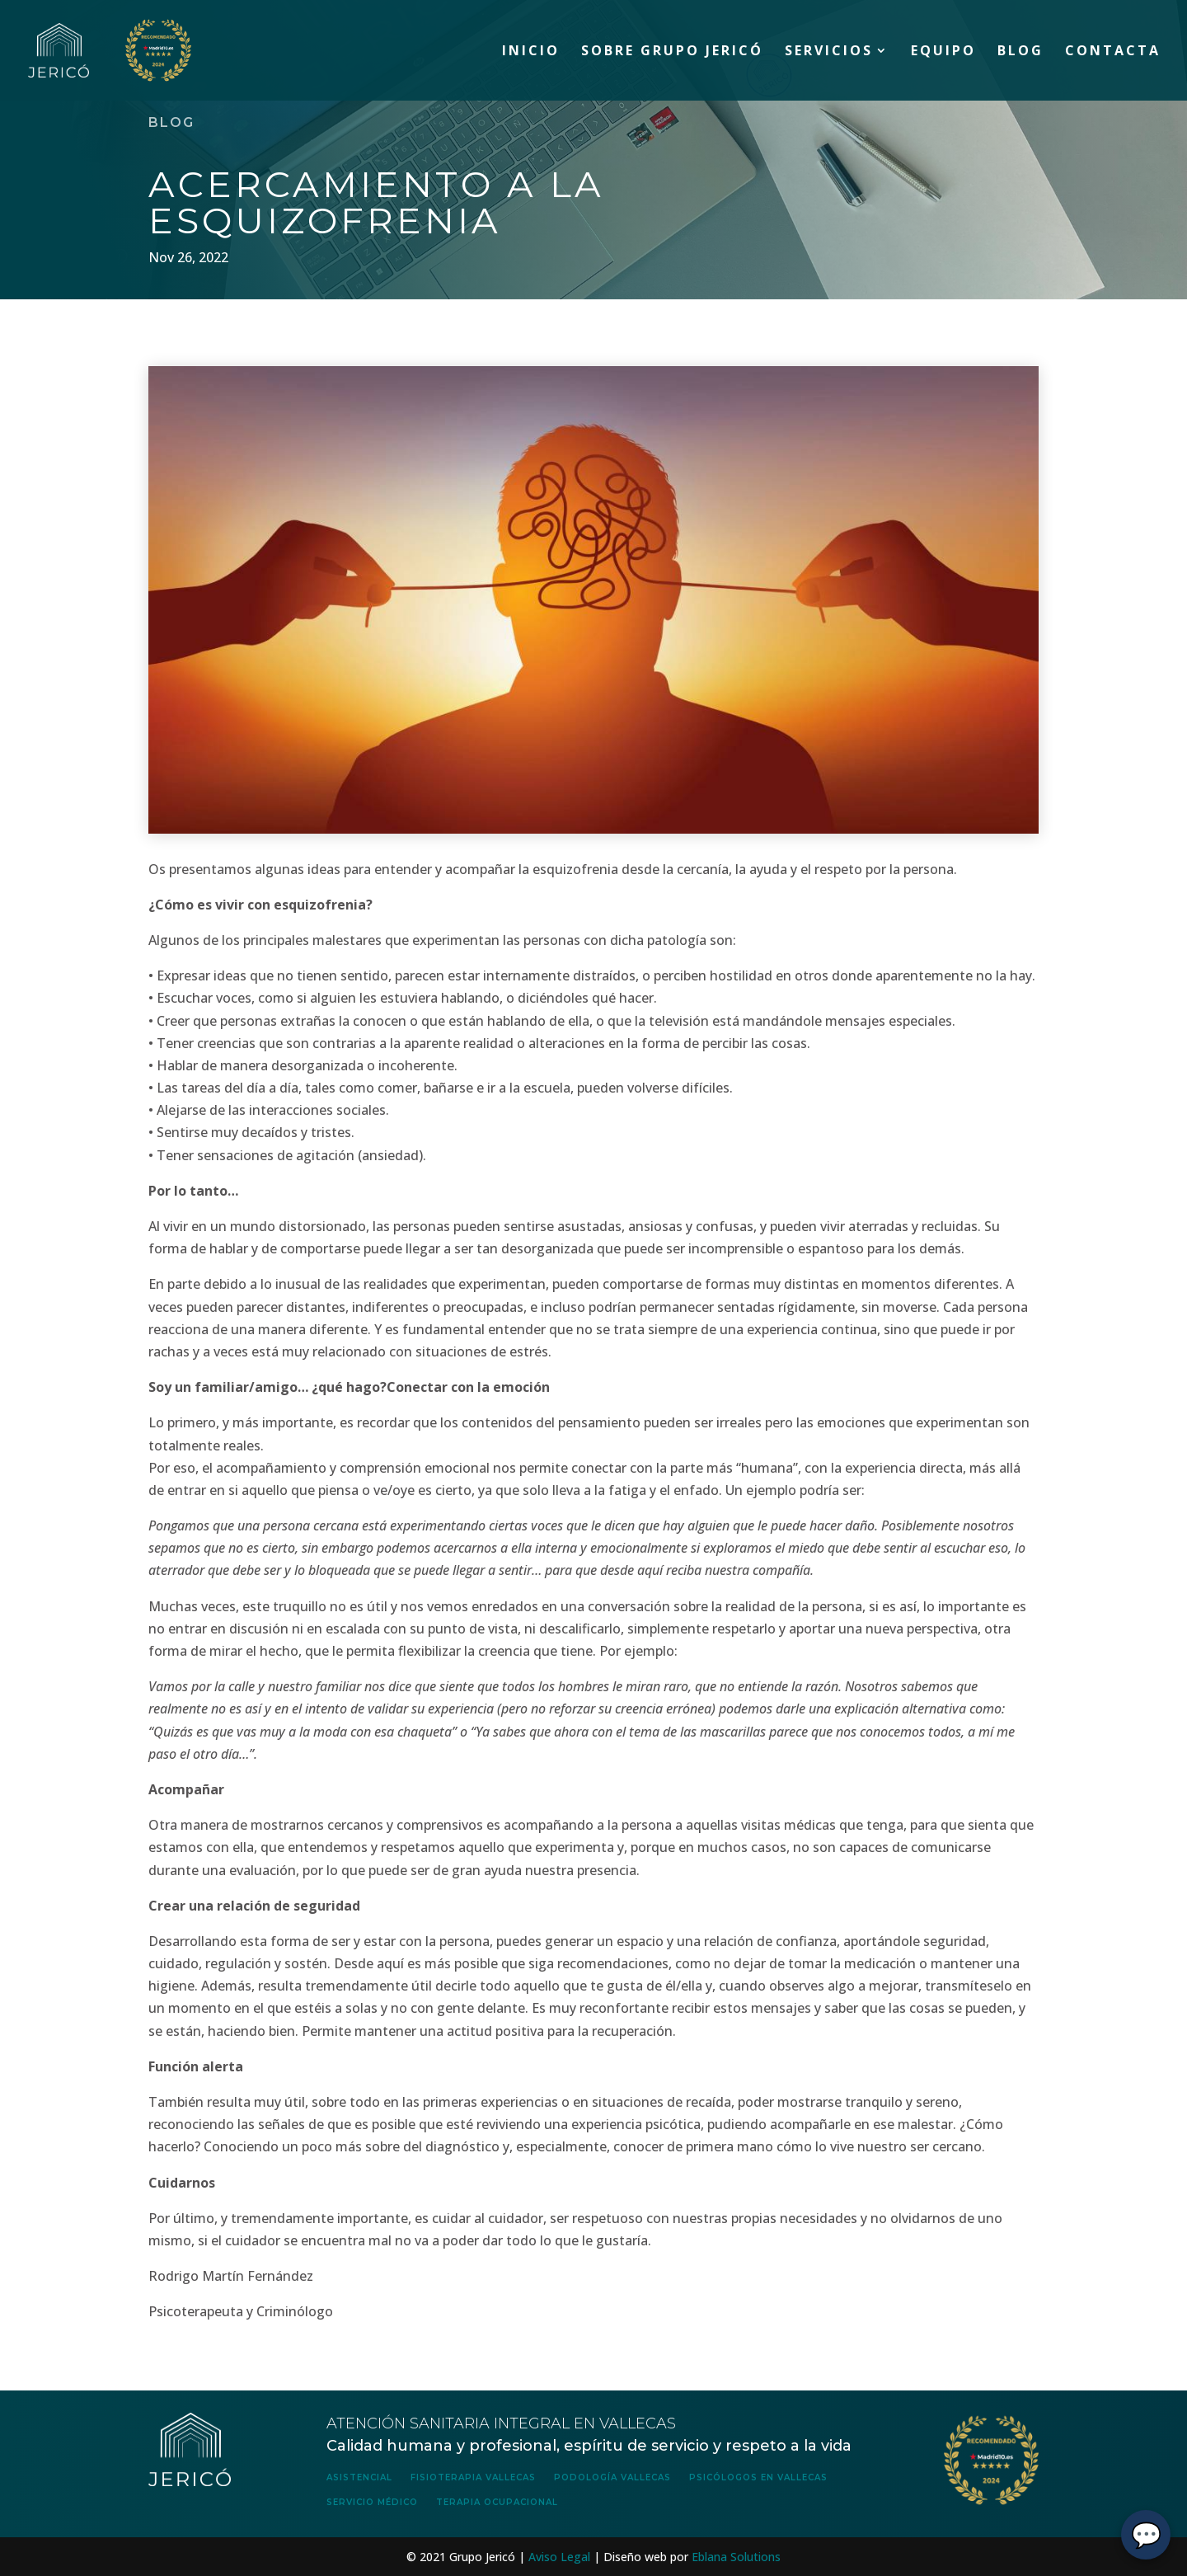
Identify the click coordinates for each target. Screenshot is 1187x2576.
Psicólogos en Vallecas (758, 2477)
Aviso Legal (559, 2556)
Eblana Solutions (736, 2556)
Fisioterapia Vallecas (473, 2477)
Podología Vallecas (612, 2477)
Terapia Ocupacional (497, 2502)
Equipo (943, 52)
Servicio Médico (372, 2502)
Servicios (829, 52)
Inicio (531, 52)
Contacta (1113, 52)
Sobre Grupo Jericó (672, 52)
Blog (1020, 52)
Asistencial (359, 2477)
